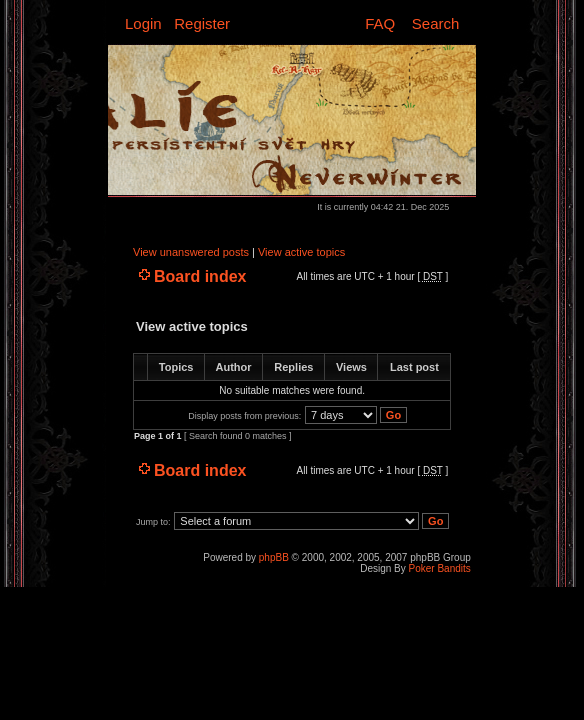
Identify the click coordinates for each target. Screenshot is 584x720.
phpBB (274, 557)
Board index (200, 276)
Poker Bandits (440, 568)
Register (202, 23)
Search (436, 23)
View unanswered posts (191, 252)
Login (143, 23)
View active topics (301, 252)
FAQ (380, 23)
